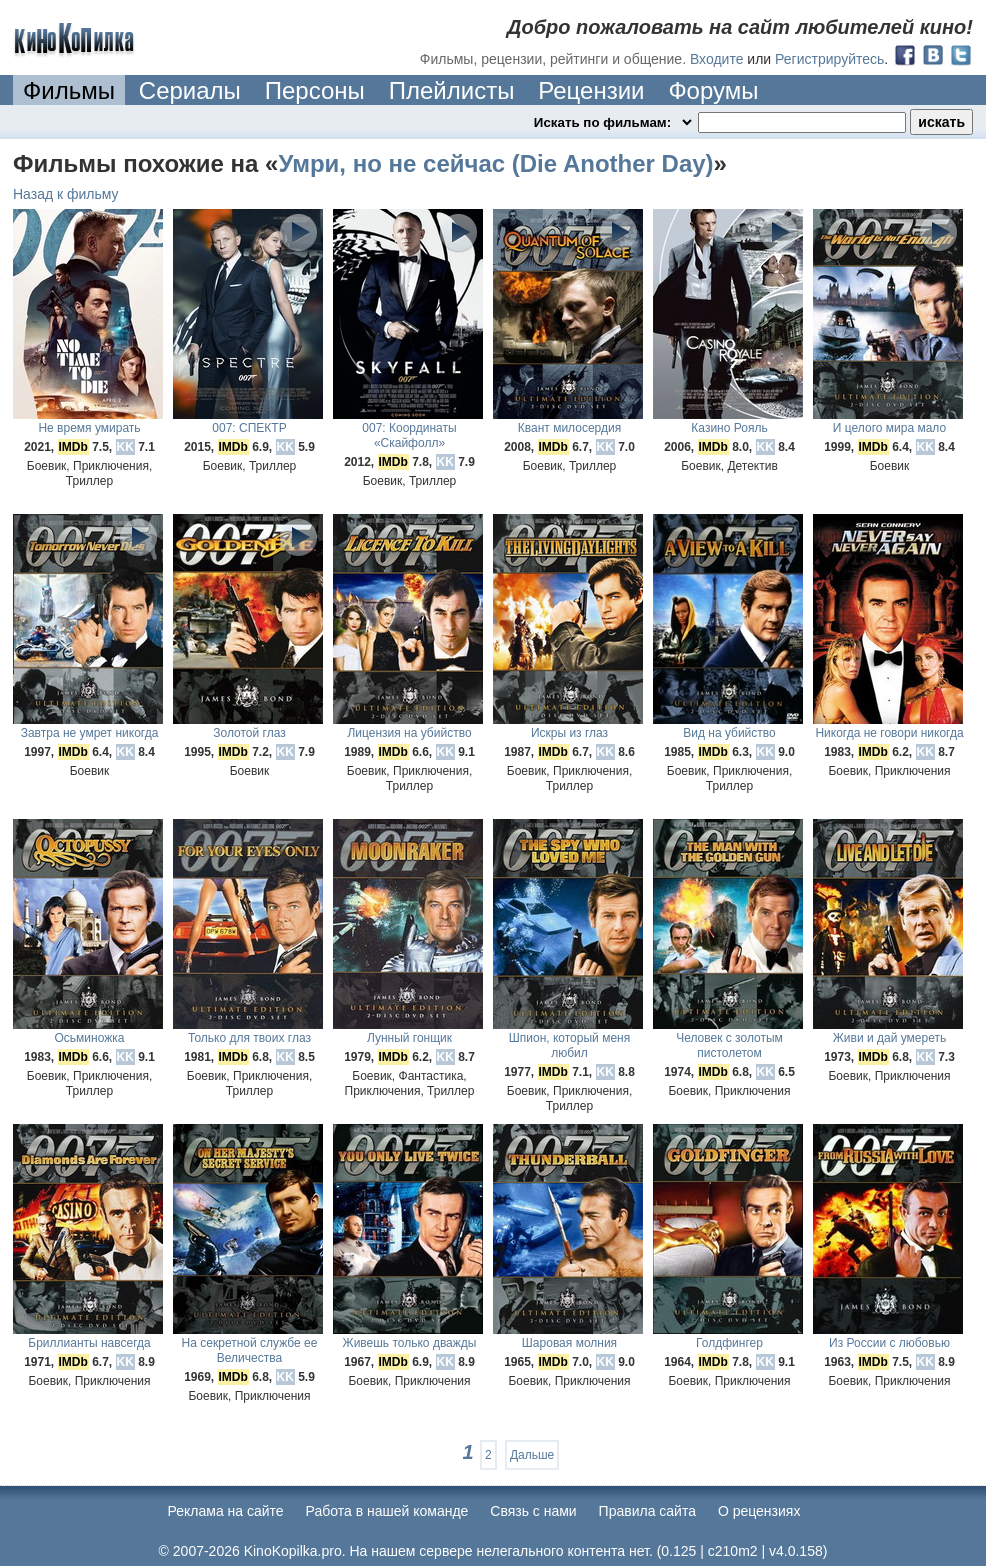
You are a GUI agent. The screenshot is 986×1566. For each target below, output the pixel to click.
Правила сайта (647, 1511)
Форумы (713, 90)
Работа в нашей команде (387, 1511)
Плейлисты (452, 90)
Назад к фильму (66, 194)
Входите (717, 59)
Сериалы (190, 90)
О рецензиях (759, 1511)
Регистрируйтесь (829, 59)
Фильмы (69, 90)
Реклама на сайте (226, 1511)
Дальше (532, 1455)
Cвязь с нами (533, 1511)
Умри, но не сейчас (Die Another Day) (495, 163)
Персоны (315, 90)
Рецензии (591, 90)
